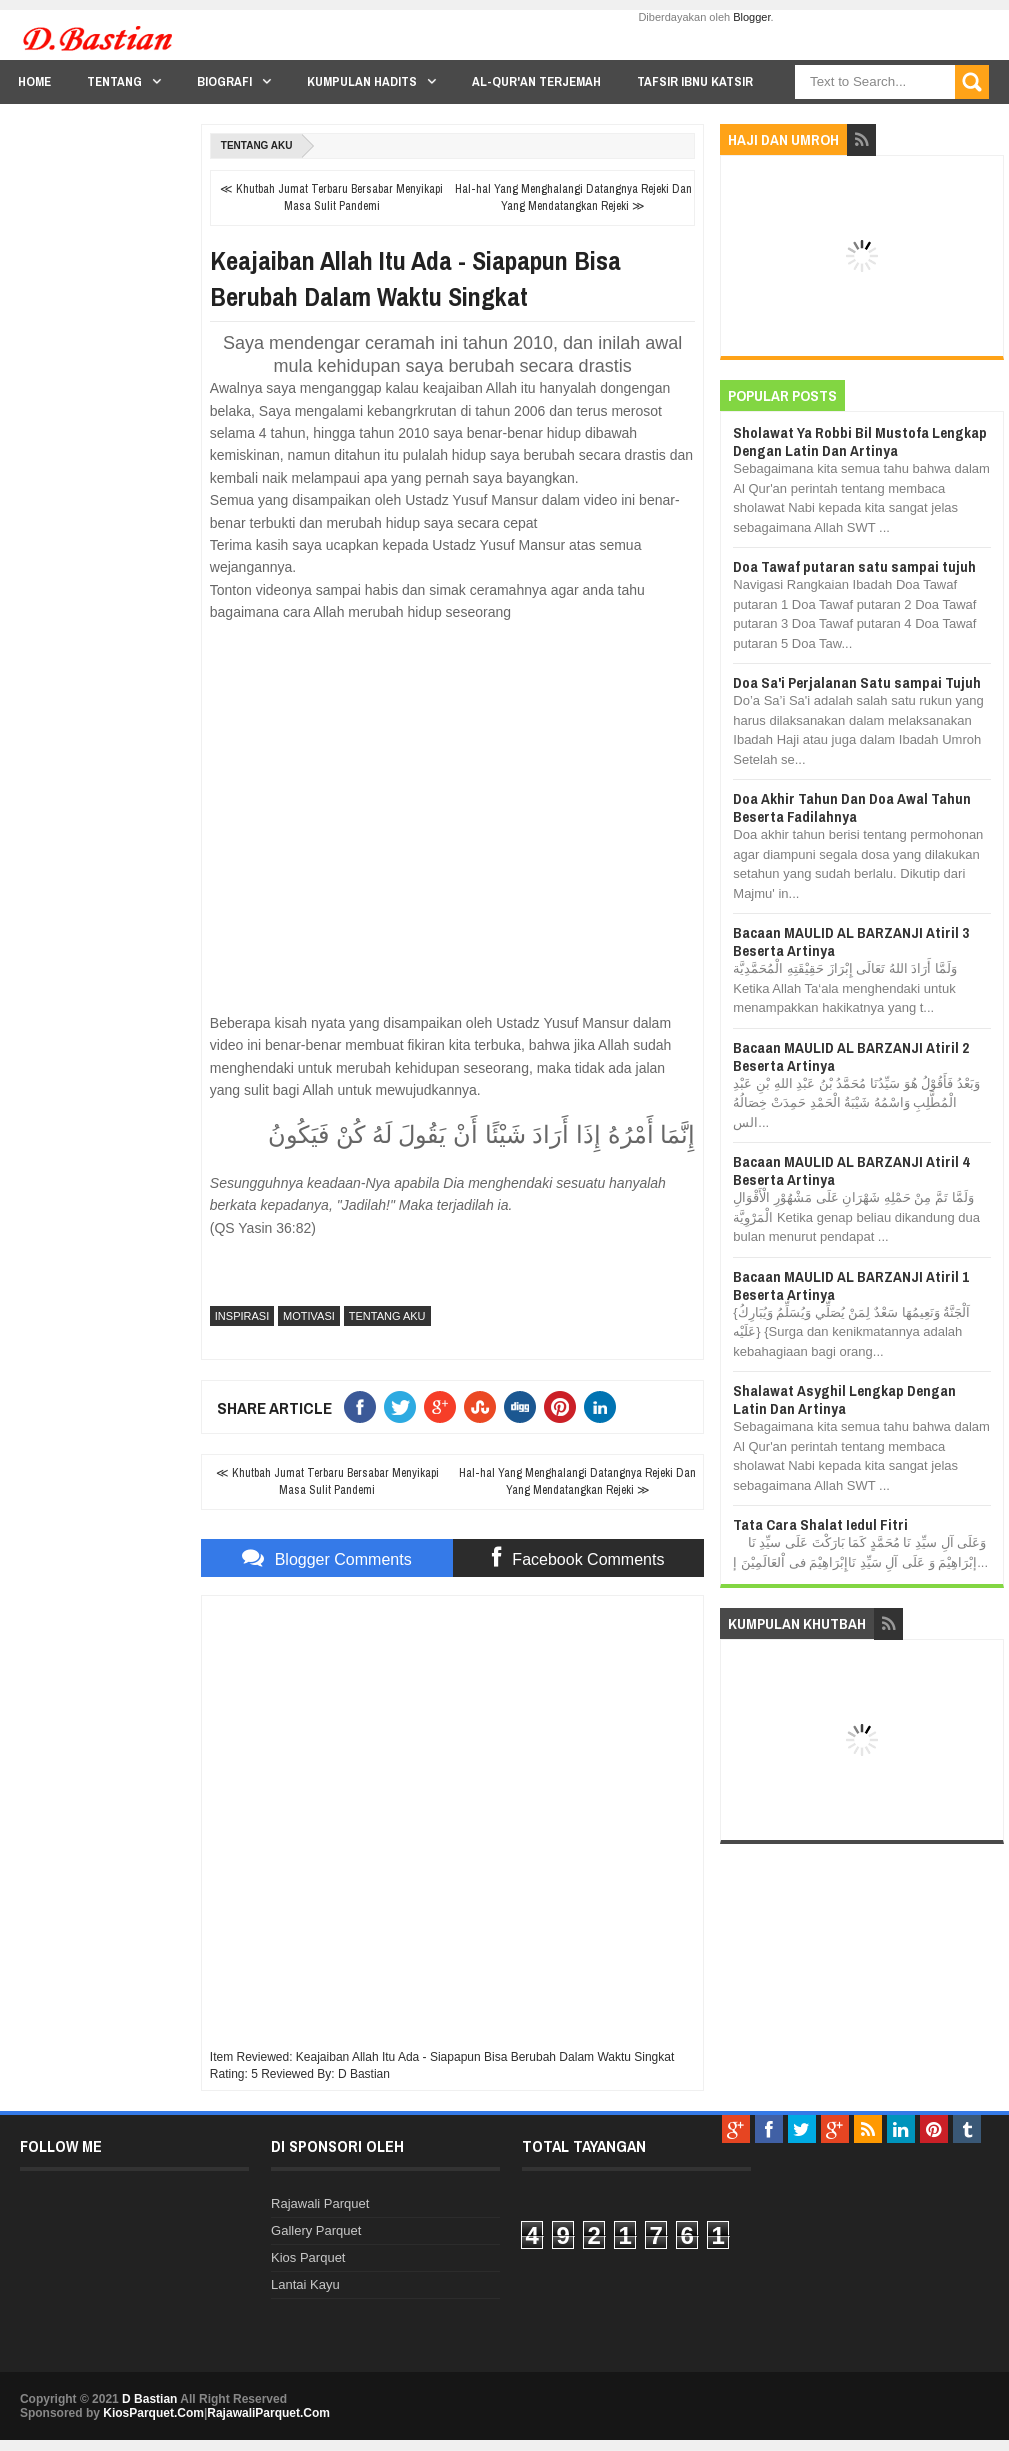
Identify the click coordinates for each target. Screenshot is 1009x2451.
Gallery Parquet (316, 2230)
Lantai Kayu (305, 2284)
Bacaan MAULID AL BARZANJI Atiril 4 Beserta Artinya (851, 1170)
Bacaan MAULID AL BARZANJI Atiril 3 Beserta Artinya (851, 941)
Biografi (224, 81)
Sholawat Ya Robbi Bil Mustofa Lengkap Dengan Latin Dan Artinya (860, 441)
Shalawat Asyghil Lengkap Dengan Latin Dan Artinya (844, 1399)
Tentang (114, 81)
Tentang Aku (257, 145)
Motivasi (309, 1316)
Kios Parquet (308, 2257)
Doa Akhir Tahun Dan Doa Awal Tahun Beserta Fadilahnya (852, 807)
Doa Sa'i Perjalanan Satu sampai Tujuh (857, 682)
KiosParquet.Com (153, 2413)
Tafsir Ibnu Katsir (695, 81)
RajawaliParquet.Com (268, 2413)
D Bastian (149, 2399)
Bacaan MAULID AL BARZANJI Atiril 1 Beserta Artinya (851, 1285)
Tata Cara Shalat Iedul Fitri (820, 1524)
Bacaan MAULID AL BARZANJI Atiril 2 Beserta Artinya (851, 1056)
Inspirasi (242, 1316)
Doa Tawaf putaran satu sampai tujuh (854, 566)
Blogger (751, 17)
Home (34, 81)
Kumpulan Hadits (362, 81)
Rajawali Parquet (320, 2203)
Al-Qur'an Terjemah (536, 81)
